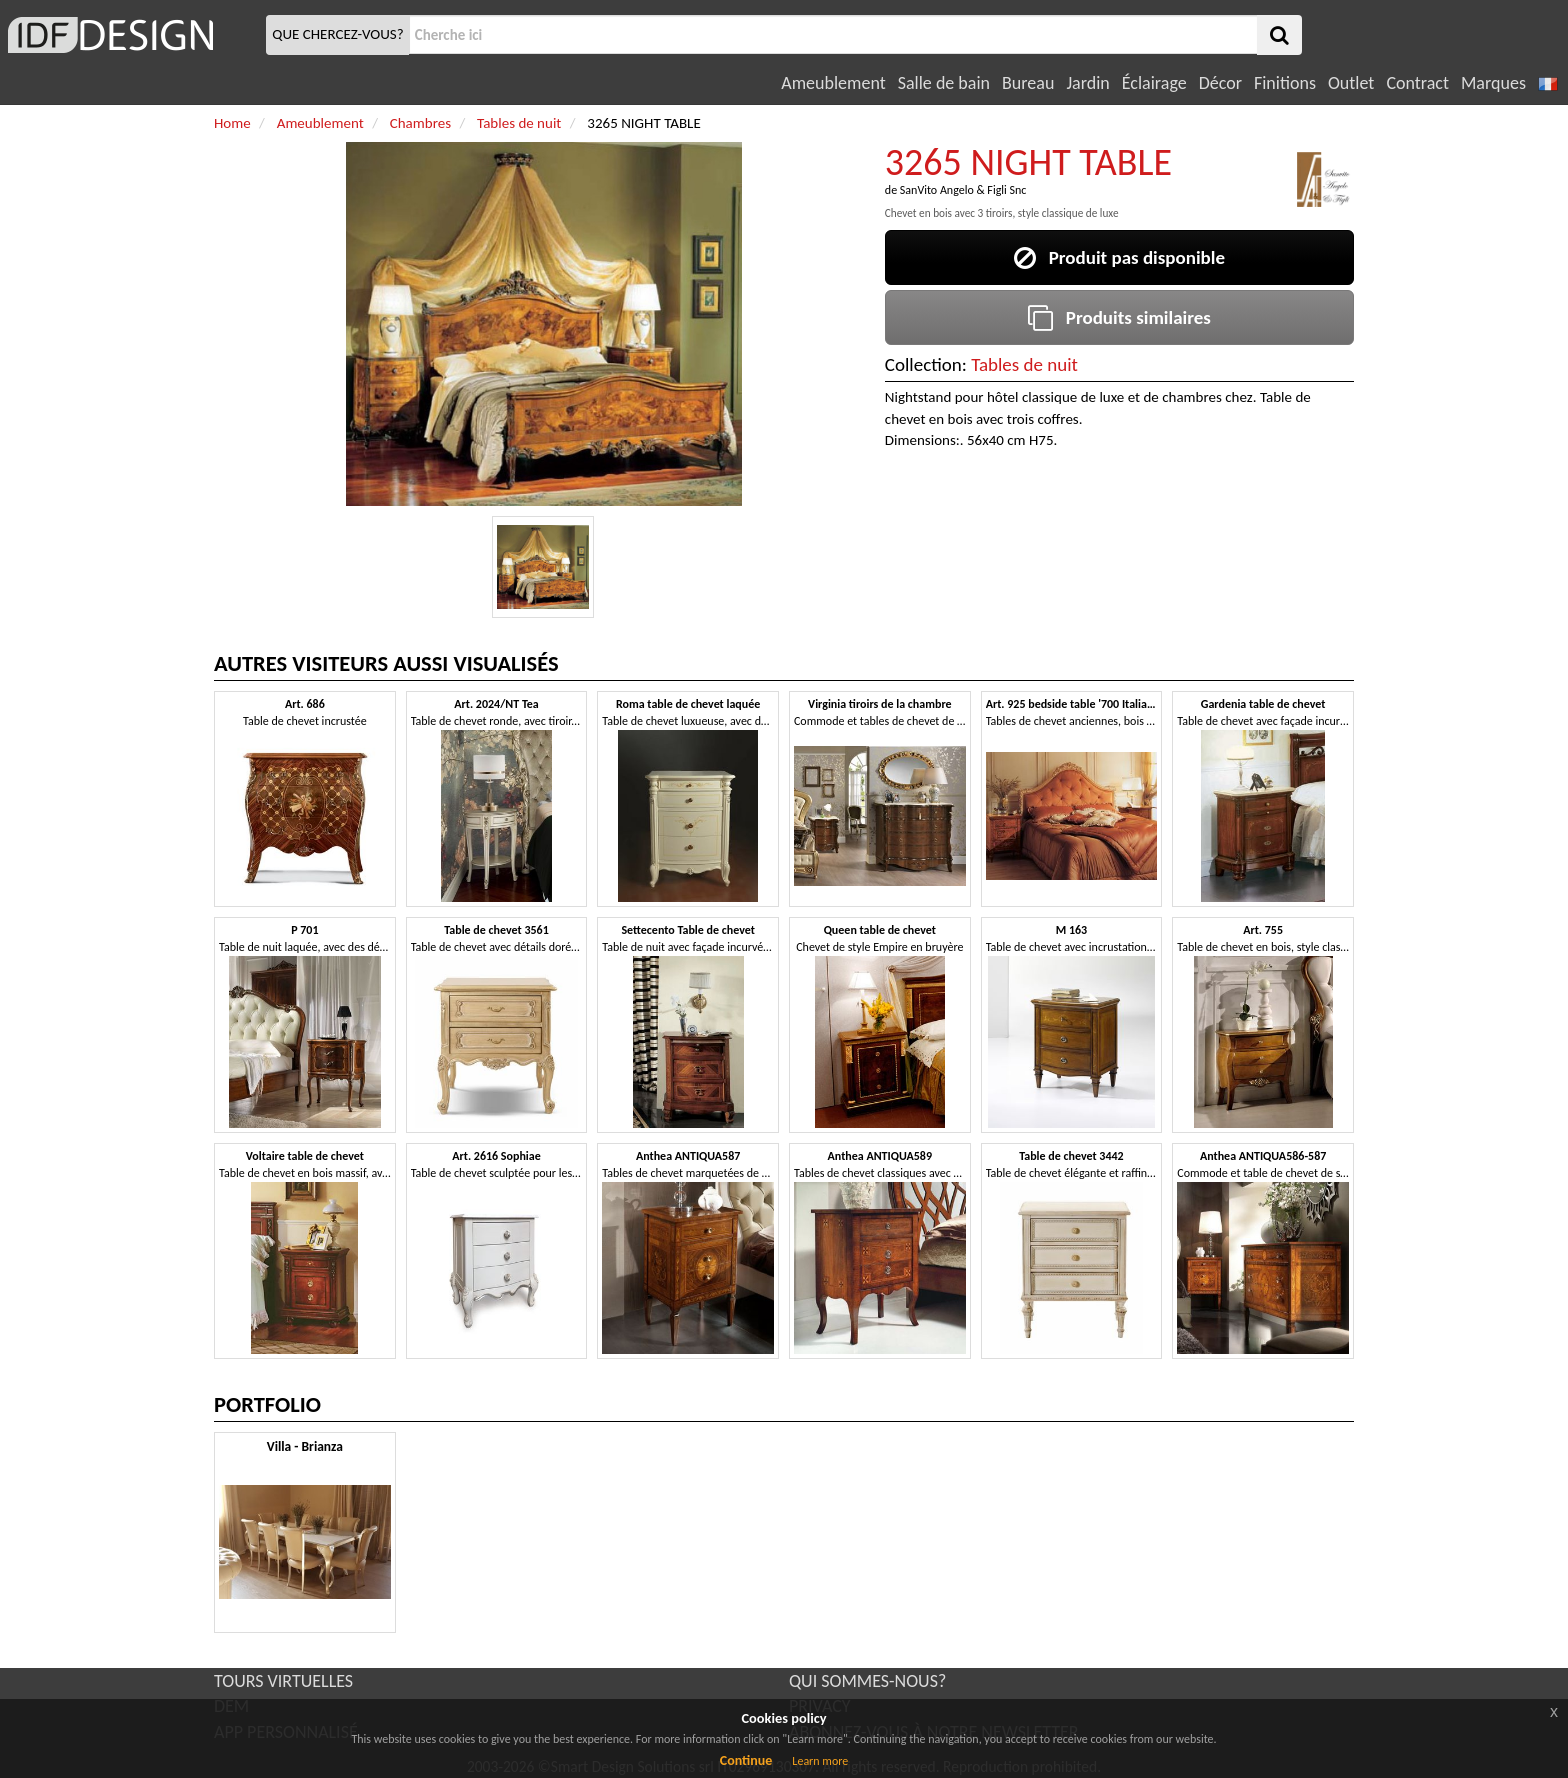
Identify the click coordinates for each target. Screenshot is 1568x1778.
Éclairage (1154, 83)
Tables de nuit (1024, 364)
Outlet (1351, 83)
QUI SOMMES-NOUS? (867, 1681)
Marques (1493, 83)
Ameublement (833, 83)
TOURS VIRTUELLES (283, 1681)
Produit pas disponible (1119, 257)
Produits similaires (1119, 317)
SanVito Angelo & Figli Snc (963, 190)
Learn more (820, 1761)
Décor (1220, 83)
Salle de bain (944, 83)
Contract (1417, 83)
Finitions (1285, 83)
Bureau (1028, 83)
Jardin (1087, 83)
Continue (746, 1760)
